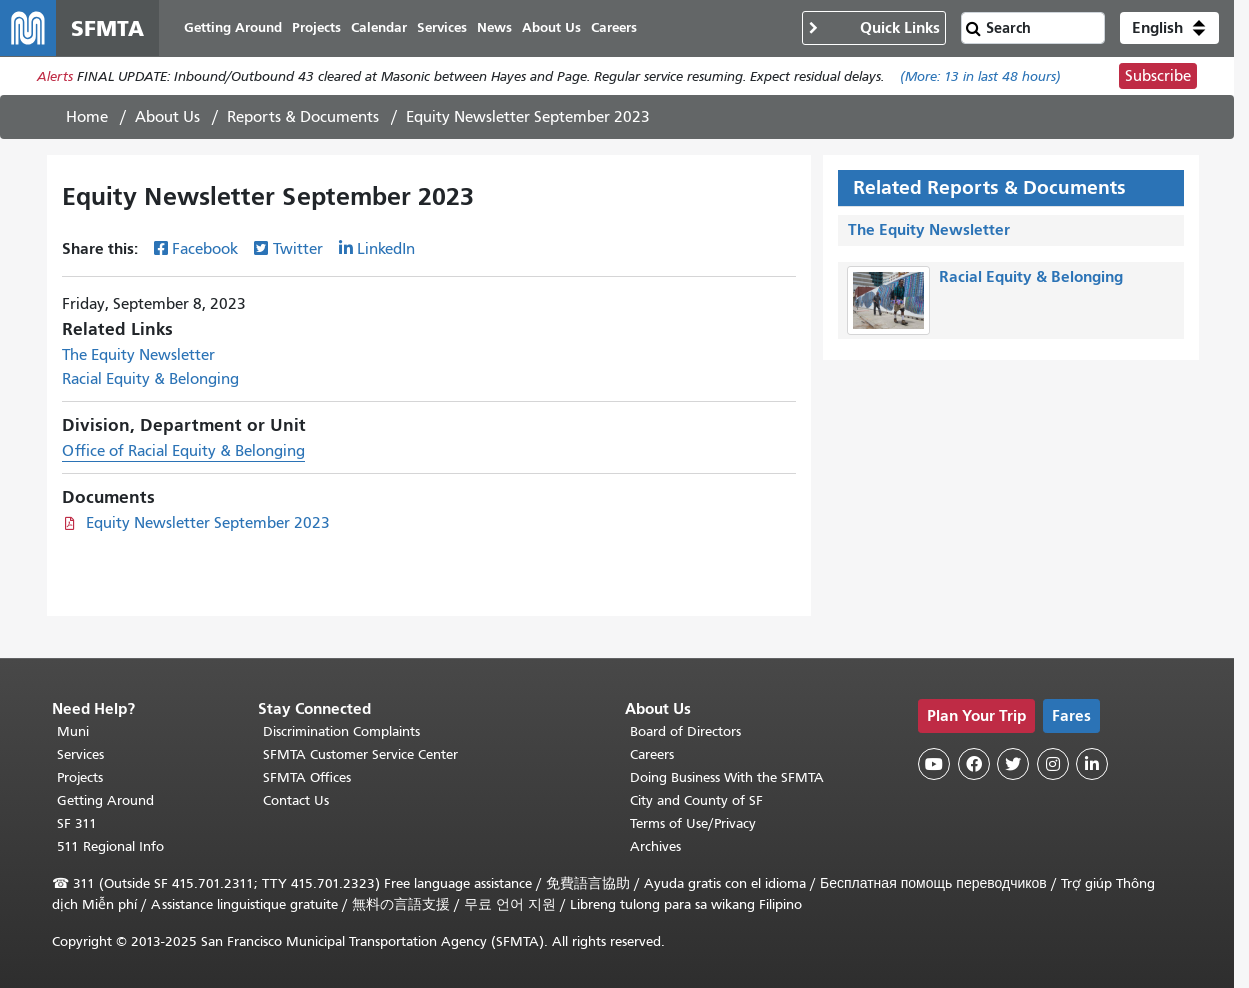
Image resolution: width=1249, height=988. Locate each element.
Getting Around (105, 800)
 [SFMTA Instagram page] (1053, 764)
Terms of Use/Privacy (693, 823)
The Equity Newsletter (138, 355)
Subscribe (1158, 76)
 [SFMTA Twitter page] (1013, 764)
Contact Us (296, 800)
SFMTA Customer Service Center (360, 754)
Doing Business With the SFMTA (727, 777)
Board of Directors (685, 731)
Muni (73, 731)
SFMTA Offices (307, 777)
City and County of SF (696, 800)
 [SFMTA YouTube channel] (934, 764)
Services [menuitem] (442, 27)
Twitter (298, 249)
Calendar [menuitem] (379, 27)
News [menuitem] (494, 27)
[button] (1169, 28)
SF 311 (77, 823)
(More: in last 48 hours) (980, 76)
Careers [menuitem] (614, 27)
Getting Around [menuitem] (233, 27)
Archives (655, 846)
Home (87, 117)
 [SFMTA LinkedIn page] (1092, 764)
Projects (80, 777)
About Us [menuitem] (551, 27)
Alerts (55, 76)
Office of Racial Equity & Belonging (183, 451)
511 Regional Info (110, 846)
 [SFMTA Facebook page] (974, 764)
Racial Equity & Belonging (150, 379)
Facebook (205, 249)
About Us (167, 117)
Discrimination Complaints (341, 731)
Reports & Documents (303, 117)
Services (80, 754)
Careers (652, 754)
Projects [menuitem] (316, 27)
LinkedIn (386, 249)
